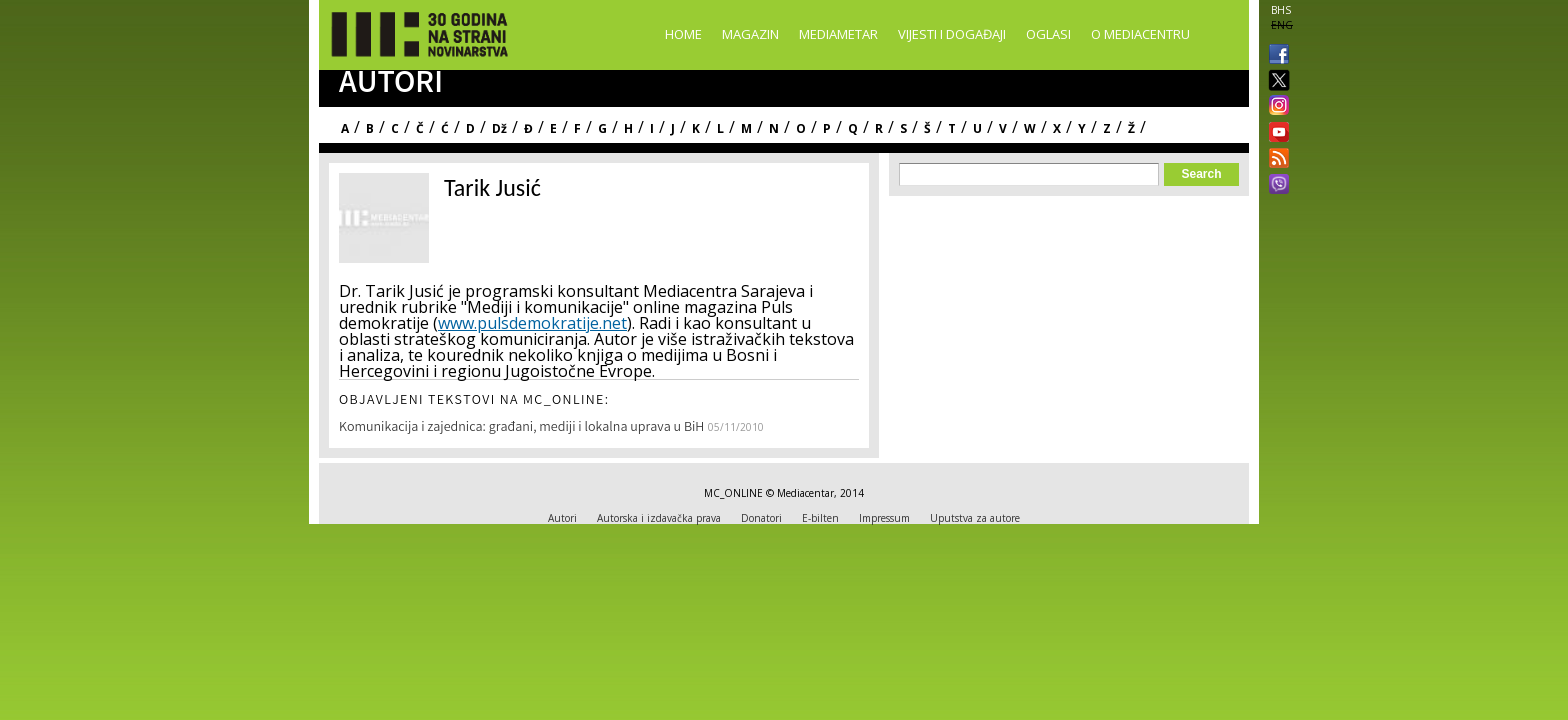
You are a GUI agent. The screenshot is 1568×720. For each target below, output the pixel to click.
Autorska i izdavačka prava (659, 518)
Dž (499, 128)
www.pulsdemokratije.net (532, 323)
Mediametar (838, 34)
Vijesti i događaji (952, 34)
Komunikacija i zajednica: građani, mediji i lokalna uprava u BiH (521, 428)
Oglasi (1048, 34)
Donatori (761, 518)
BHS (1281, 10)
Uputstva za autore (975, 518)
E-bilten (820, 518)
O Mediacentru (1140, 34)
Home (683, 34)
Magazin (750, 34)
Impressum (884, 518)
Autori (562, 518)
